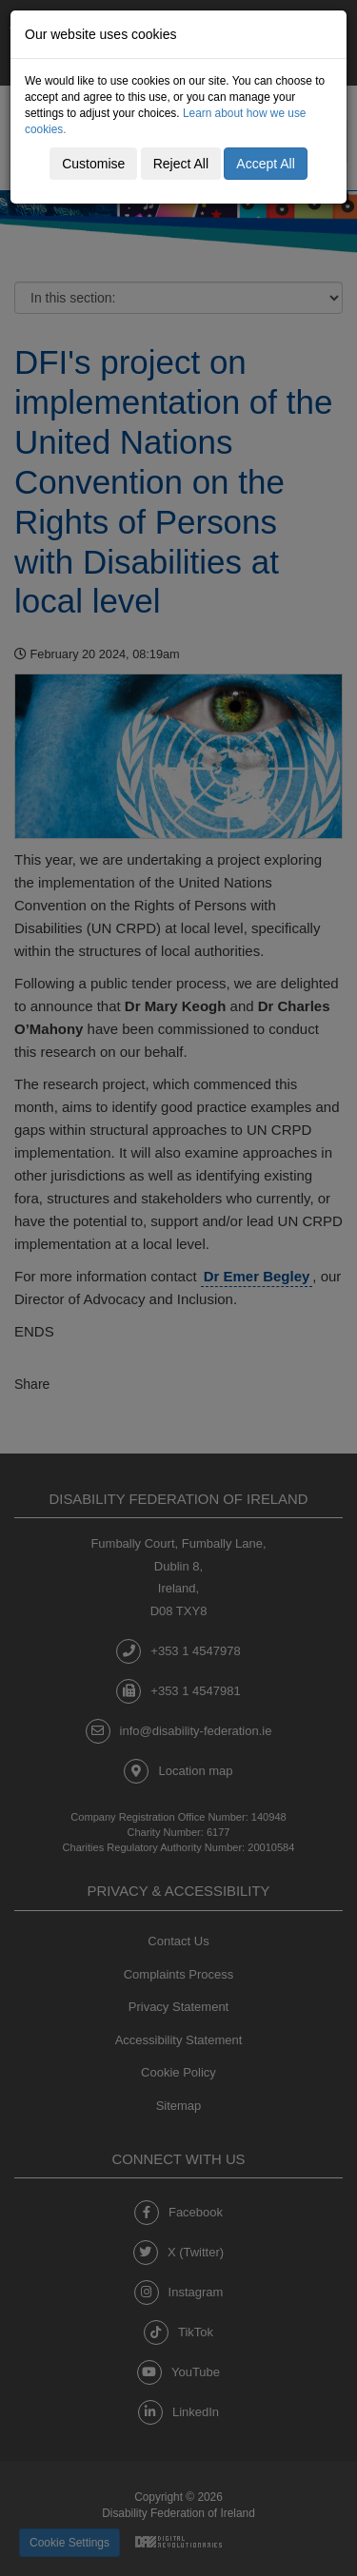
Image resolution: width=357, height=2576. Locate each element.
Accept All (265, 163)
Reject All (180, 163)
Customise (93, 163)
